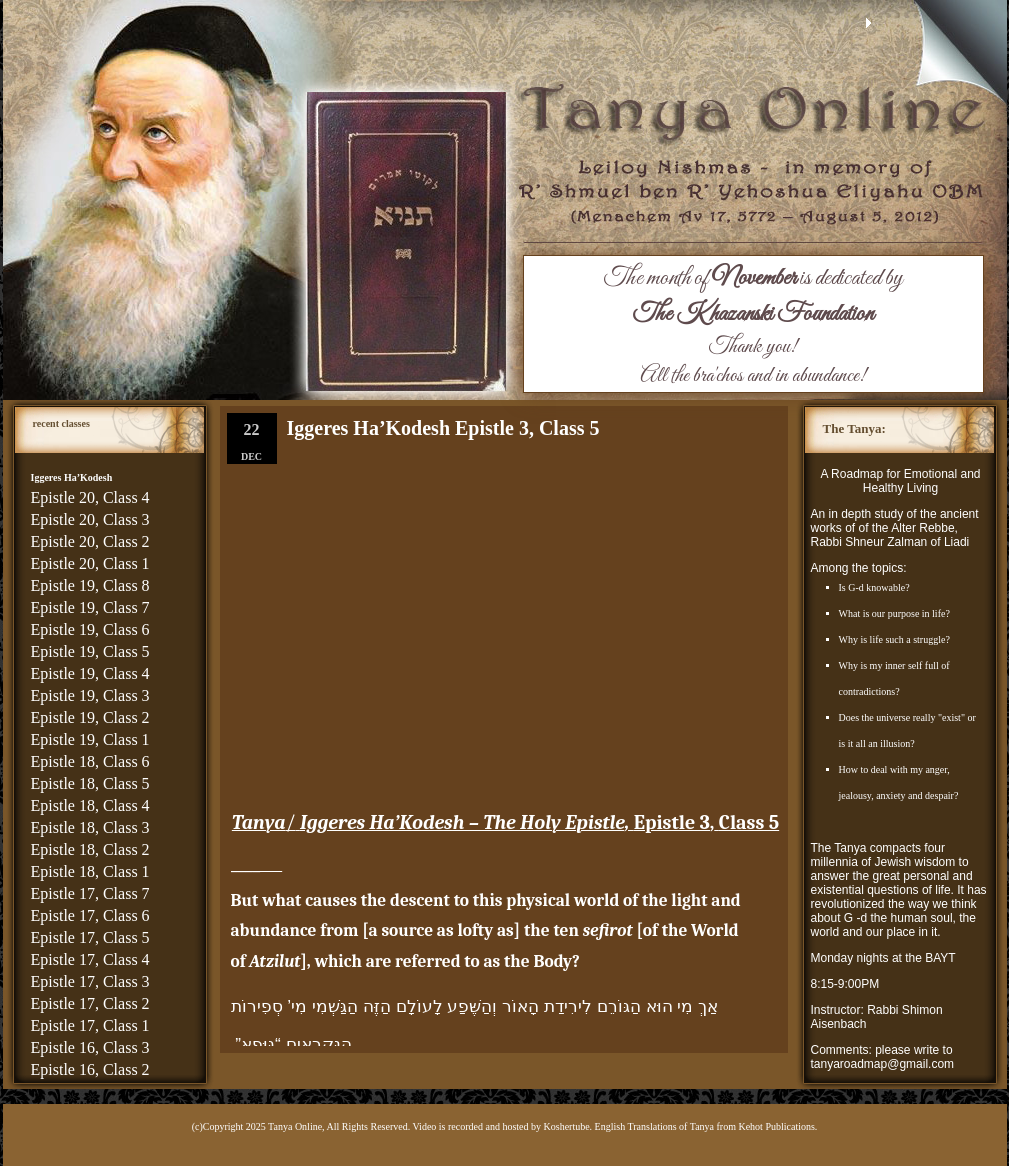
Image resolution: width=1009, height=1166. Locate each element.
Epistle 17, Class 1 (90, 1025)
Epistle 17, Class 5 (90, 937)
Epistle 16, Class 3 (90, 1047)
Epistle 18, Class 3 (90, 827)
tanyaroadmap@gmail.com (883, 1064)
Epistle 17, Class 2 (90, 1003)
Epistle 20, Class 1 (90, 563)
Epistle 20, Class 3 (90, 519)
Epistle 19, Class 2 (90, 717)
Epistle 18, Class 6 (90, 761)
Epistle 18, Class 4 (90, 805)
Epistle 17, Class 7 (90, 893)
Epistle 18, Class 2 (90, 849)
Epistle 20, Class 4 (90, 497)
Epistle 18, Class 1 (90, 871)
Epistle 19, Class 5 (90, 651)
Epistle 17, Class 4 (90, 959)
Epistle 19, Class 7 (90, 607)
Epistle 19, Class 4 (90, 673)
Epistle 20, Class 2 (90, 541)
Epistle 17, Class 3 (90, 981)
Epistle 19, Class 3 (90, 695)
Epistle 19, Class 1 (90, 739)
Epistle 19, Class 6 (90, 629)
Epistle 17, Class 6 (90, 915)
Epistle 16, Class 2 (90, 1069)
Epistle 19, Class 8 (90, 585)
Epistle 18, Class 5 (90, 783)
